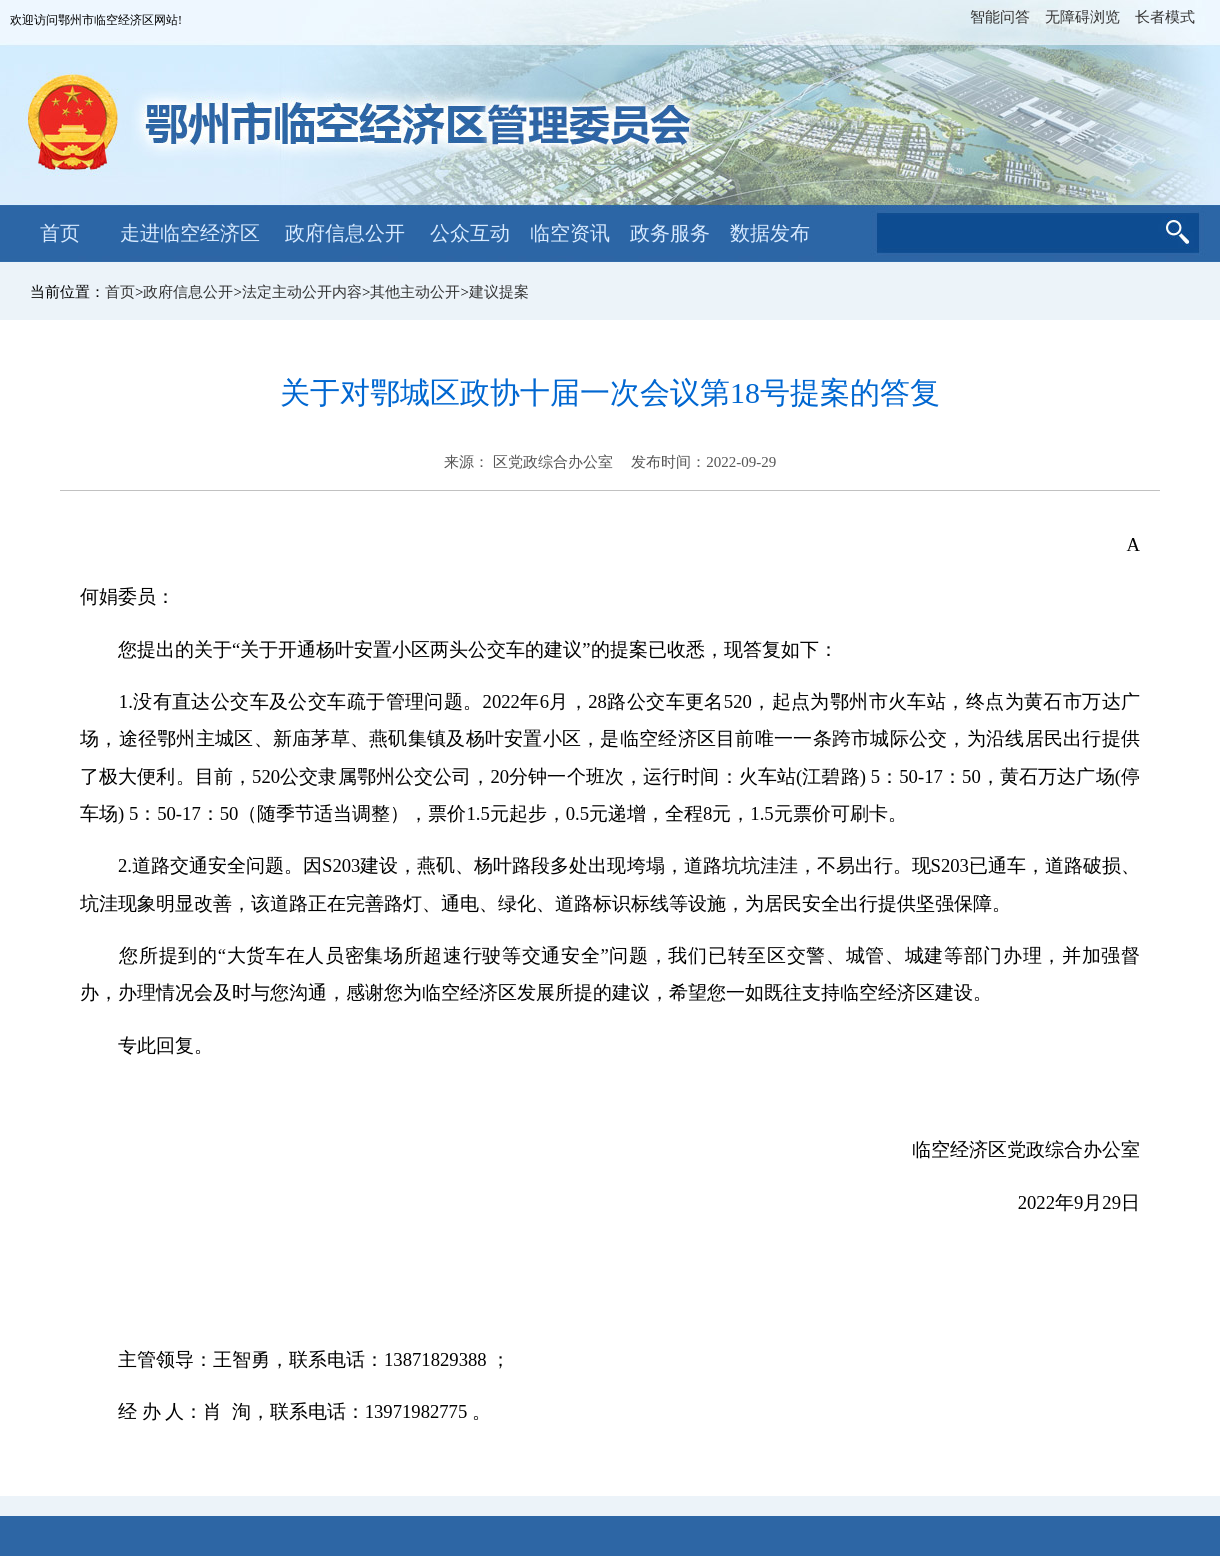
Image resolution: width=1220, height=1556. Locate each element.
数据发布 (770, 233)
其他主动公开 (415, 292)
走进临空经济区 (190, 233)
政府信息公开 (345, 233)
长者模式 (1165, 17)
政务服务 (670, 233)
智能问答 (1000, 17)
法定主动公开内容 (302, 292)
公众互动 (470, 233)
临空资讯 (570, 233)
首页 (60, 233)
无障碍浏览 (1082, 17)
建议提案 (499, 292)
